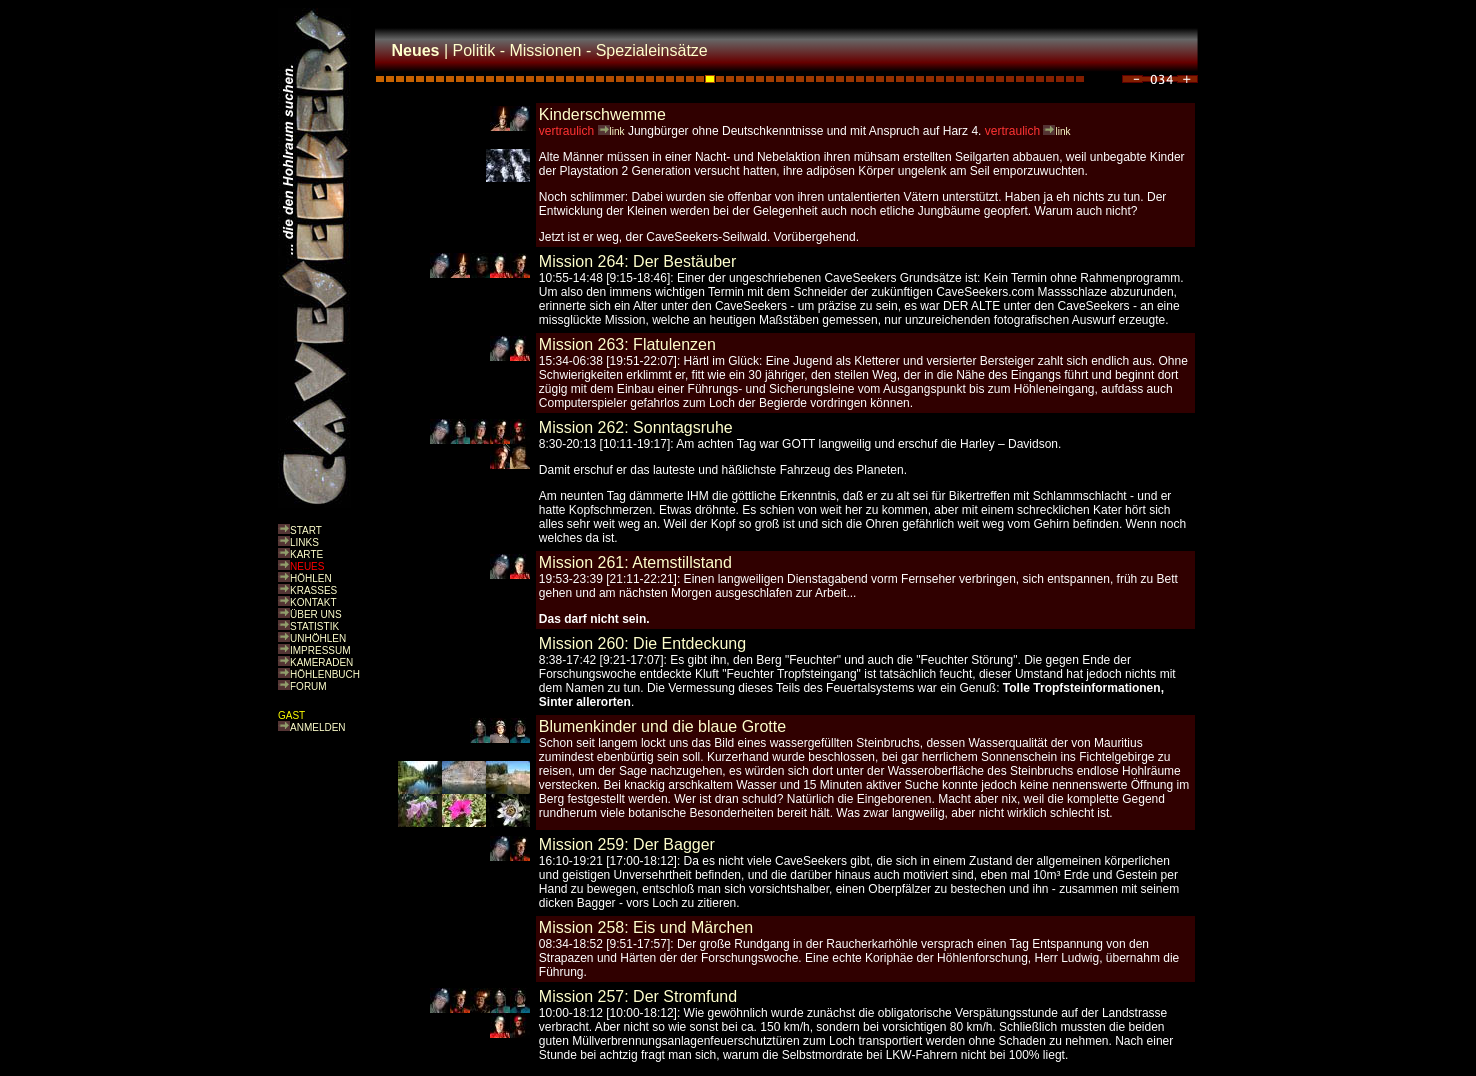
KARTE (306, 554)
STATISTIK (314, 626)
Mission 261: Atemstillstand (635, 562)
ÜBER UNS (316, 614)
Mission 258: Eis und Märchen (646, 927)
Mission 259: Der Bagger (627, 844)
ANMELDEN (318, 727)
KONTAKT (313, 602)
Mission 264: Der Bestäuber (637, 261)
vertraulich (566, 131)
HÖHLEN (311, 578)
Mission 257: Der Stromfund (638, 996)
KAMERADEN (321, 662)
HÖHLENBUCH (325, 674)
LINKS (304, 542)
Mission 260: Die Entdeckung (642, 643)
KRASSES (313, 590)
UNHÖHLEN (318, 638)
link (617, 131)
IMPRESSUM (320, 650)
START (306, 530)
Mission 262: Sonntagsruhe (636, 427)
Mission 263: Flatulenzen (627, 344)
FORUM (308, 686)
